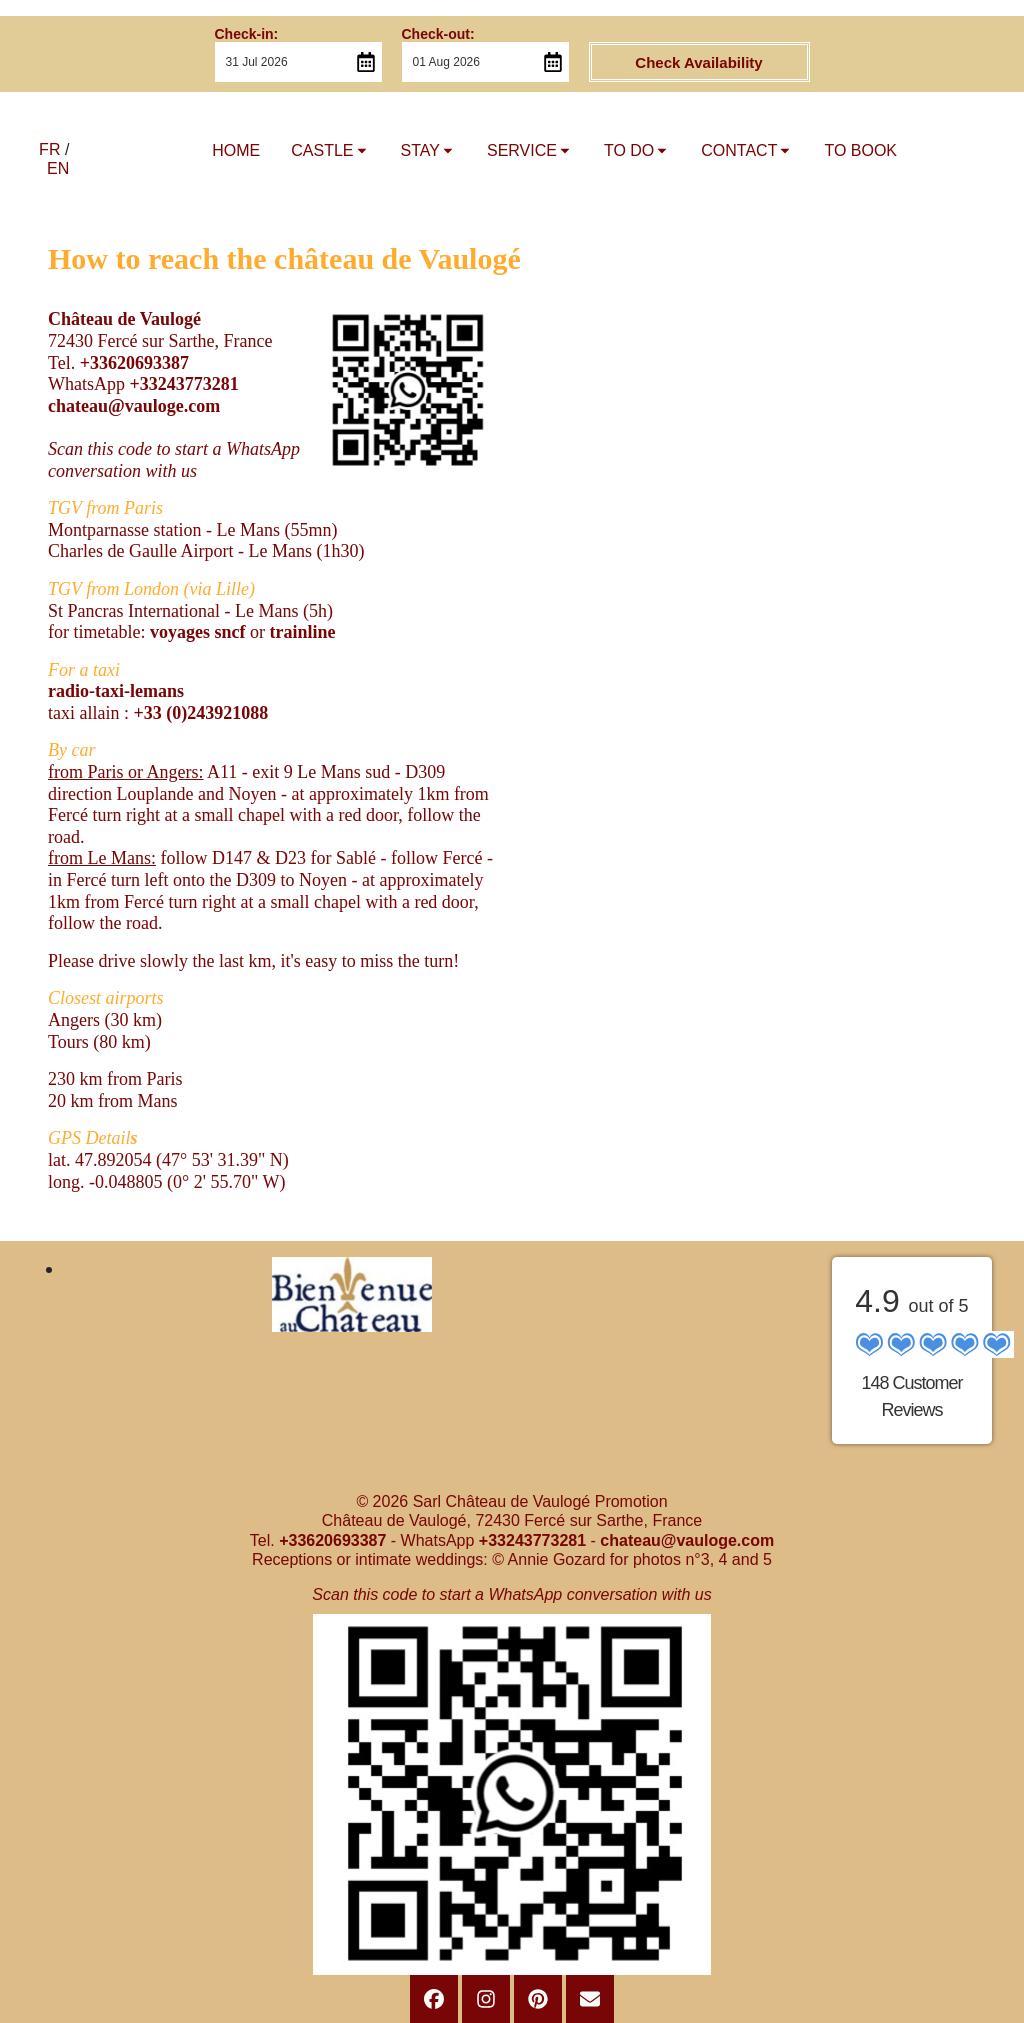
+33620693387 (134, 363)
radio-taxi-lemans (116, 691)
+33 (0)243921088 (200, 713)
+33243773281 (183, 384)
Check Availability (698, 62)
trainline (302, 632)
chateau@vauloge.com (134, 406)
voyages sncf (200, 632)
